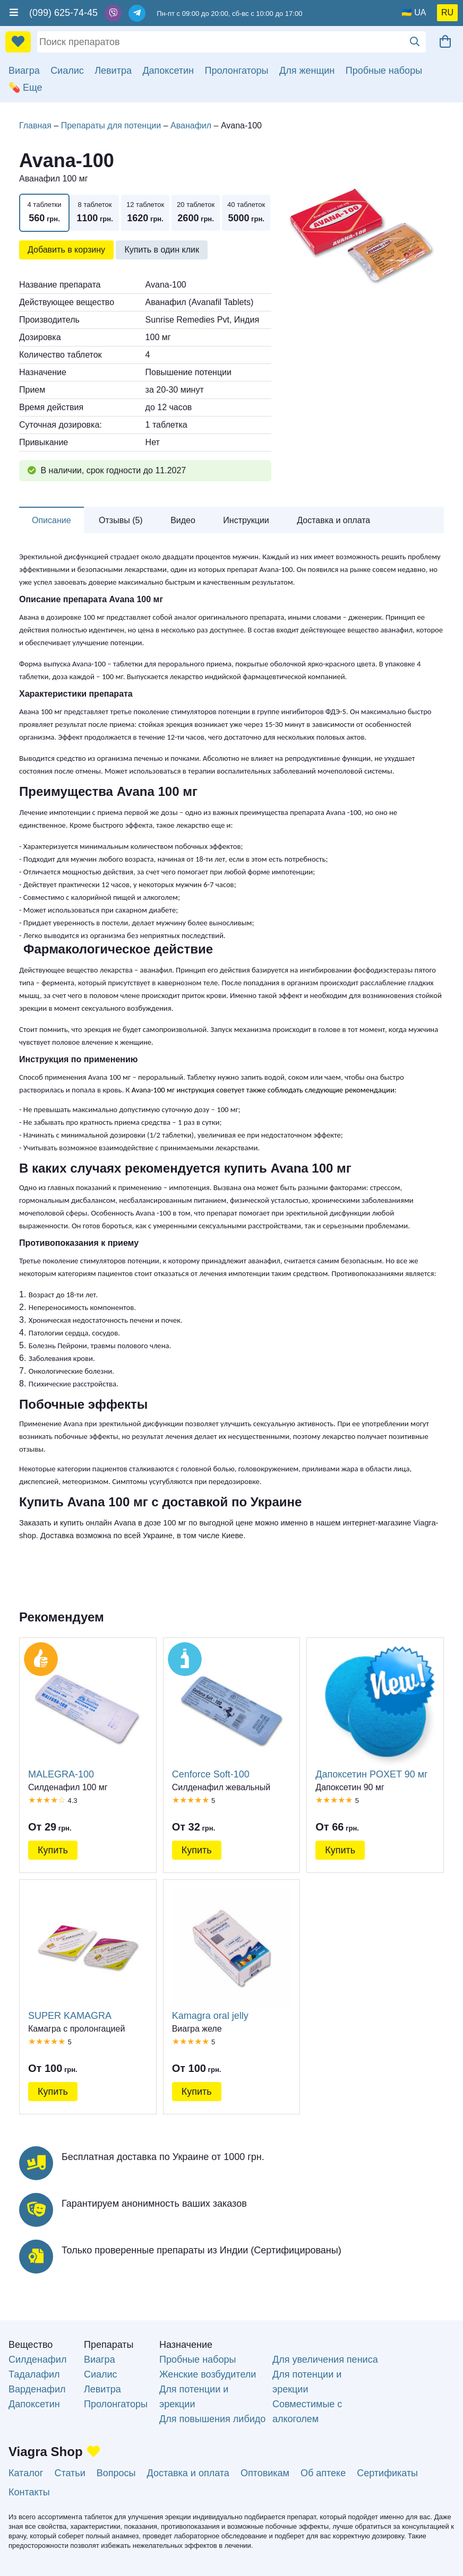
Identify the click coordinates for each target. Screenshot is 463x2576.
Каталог (25, 2473)
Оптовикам (265, 2473)
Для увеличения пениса (325, 2359)
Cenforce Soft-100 (231, 1712)
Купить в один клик (161, 249)
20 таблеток (196, 213)
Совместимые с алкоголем (307, 2411)
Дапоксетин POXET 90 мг (375, 1712)
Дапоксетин (168, 70)
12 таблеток (145, 213)
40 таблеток (246, 213)
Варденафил (36, 2389)
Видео (182, 520)
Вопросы (116, 2473)
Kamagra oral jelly (231, 1954)
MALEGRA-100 (88, 1712)
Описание (51, 520)
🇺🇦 (406, 12)
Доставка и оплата (333, 520)
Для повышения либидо (212, 2419)
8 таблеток (95, 213)
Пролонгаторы (237, 70)
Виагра (24, 70)
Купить (53, 1850)
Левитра (113, 70)
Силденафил (37, 2359)
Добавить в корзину (66, 249)
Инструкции (246, 520)
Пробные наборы (384, 70)
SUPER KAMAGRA (88, 1954)
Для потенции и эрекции (193, 2396)
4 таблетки (44, 213)
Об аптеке (323, 2473)
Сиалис (67, 70)
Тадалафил (34, 2374)
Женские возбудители (207, 2374)
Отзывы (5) (121, 520)
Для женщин (307, 70)
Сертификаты (387, 2473)
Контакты (29, 2492)
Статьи (69, 2473)
